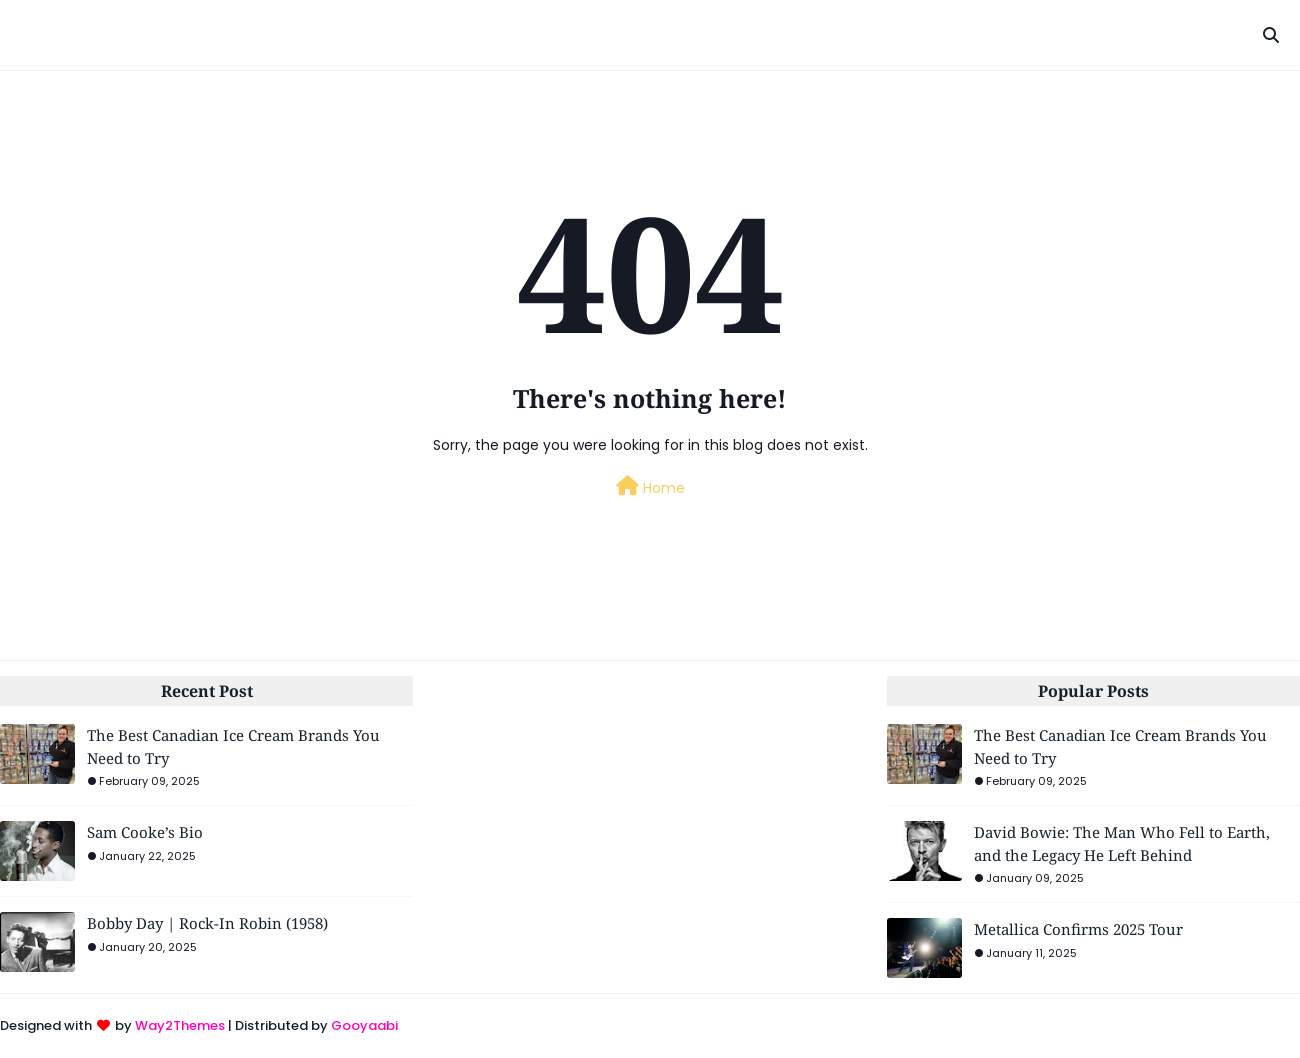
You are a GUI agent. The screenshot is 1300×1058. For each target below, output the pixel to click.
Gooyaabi (364, 1025)
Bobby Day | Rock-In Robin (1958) (207, 923)
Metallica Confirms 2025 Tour (1078, 929)
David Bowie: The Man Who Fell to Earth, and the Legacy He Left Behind (1122, 843)
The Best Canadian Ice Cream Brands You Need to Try (233, 746)
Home (650, 487)
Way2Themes (180, 1025)
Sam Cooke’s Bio (145, 832)
